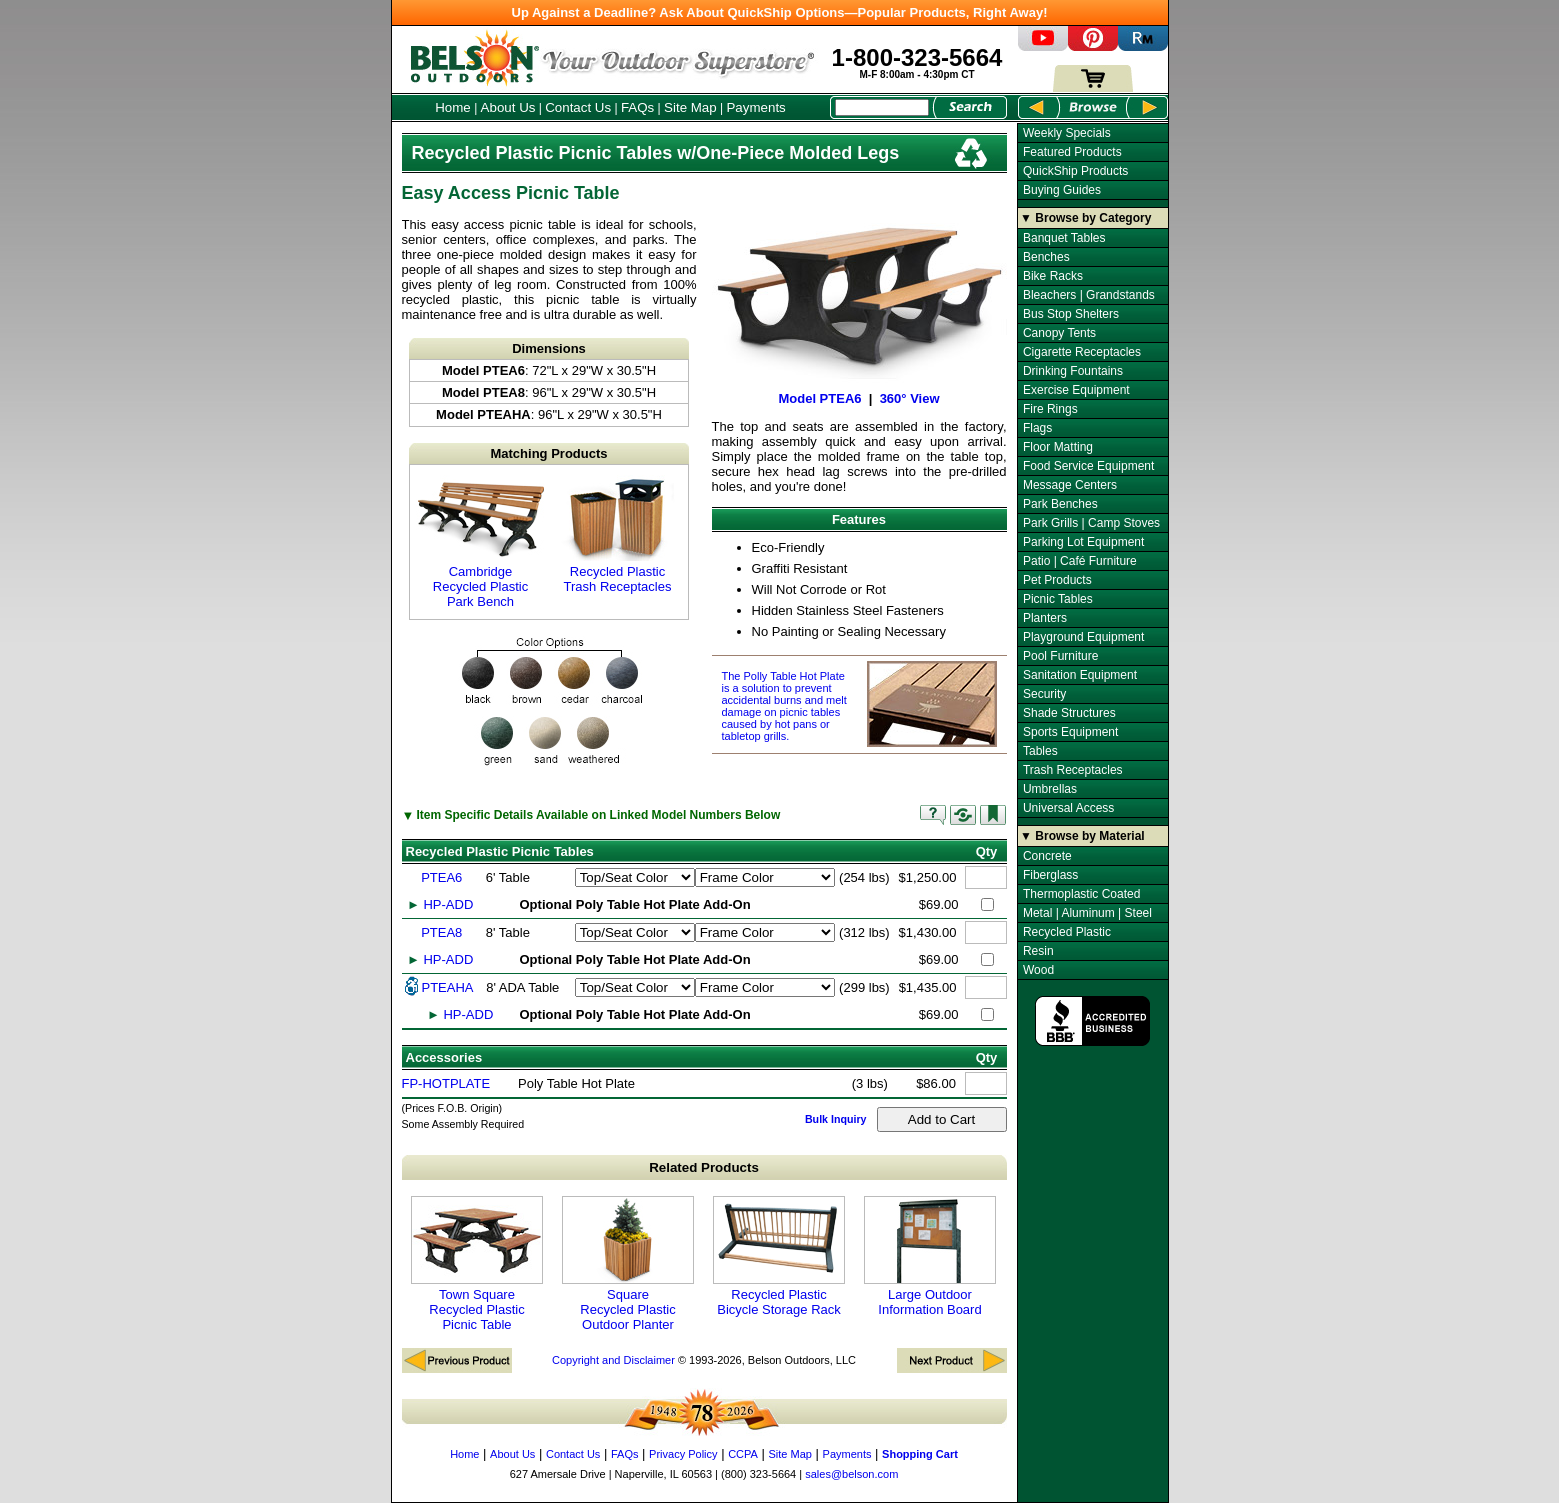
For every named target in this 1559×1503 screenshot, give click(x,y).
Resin (1038, 951)
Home (453, 107)
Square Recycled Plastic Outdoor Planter (628, 1264)
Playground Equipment (1083, 637)
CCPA (743, 1454)
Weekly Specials (1067, 133)
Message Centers (1070, 485)
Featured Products (1072, 152)
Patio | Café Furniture (1080, 561)
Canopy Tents (1059, 333)
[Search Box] (882, 107)
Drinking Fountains (1073, 371)
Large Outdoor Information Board (930, 1256)
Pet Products (1057, 580)
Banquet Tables (1064, 238)
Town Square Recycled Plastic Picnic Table (477, 1264)
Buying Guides (1062, 190)
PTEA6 (441, 877)
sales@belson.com (851, 1474)
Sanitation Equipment (1080, 675)
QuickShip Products (1075, 171)
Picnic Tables (1058, 599)
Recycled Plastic (1067, 932)
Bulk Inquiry (836, 1119)
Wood (1038, 970)
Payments (755, 107)
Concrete (1047, 856)
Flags (1037, 428)
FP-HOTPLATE (446, 1083)
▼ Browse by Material (1082, 836)
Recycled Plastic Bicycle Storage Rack (779, 1256)
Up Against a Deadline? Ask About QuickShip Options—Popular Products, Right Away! (780, 12)
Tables (1040, 751)
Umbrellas (1050, 789)
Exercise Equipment (1076, 390)
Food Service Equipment (1088, 466)
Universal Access (1068, 808)
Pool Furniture (1060, 656)
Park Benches (1060, 504)
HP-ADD (448, 904)
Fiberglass (1050, 875)
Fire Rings (1050, 409)
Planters (1045, 618)
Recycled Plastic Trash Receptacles (618, 534)
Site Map (690, 107)
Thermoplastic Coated (1081, 894)
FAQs (637, 107)
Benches (1046, 257)
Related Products (704, 1167)
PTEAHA (448, 987)
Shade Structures (1069, 713)
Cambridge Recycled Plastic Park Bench (481, 542)
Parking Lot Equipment (1083, 542)
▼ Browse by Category (1085, 218)
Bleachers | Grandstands (1089, 295)
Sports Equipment (1070, 732)
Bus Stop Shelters (1071, 314)
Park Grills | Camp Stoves (1091, 523)
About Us (508, 107)
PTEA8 (441, 932)
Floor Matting (1058, 447)
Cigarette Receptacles (1082, 352)
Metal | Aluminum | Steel (1087, 913)
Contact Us (578, 107)
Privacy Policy (683, 1454)
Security (1044, 694)
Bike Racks (1053, 276)
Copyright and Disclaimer (613, 1360)
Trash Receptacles (1073, 770)
